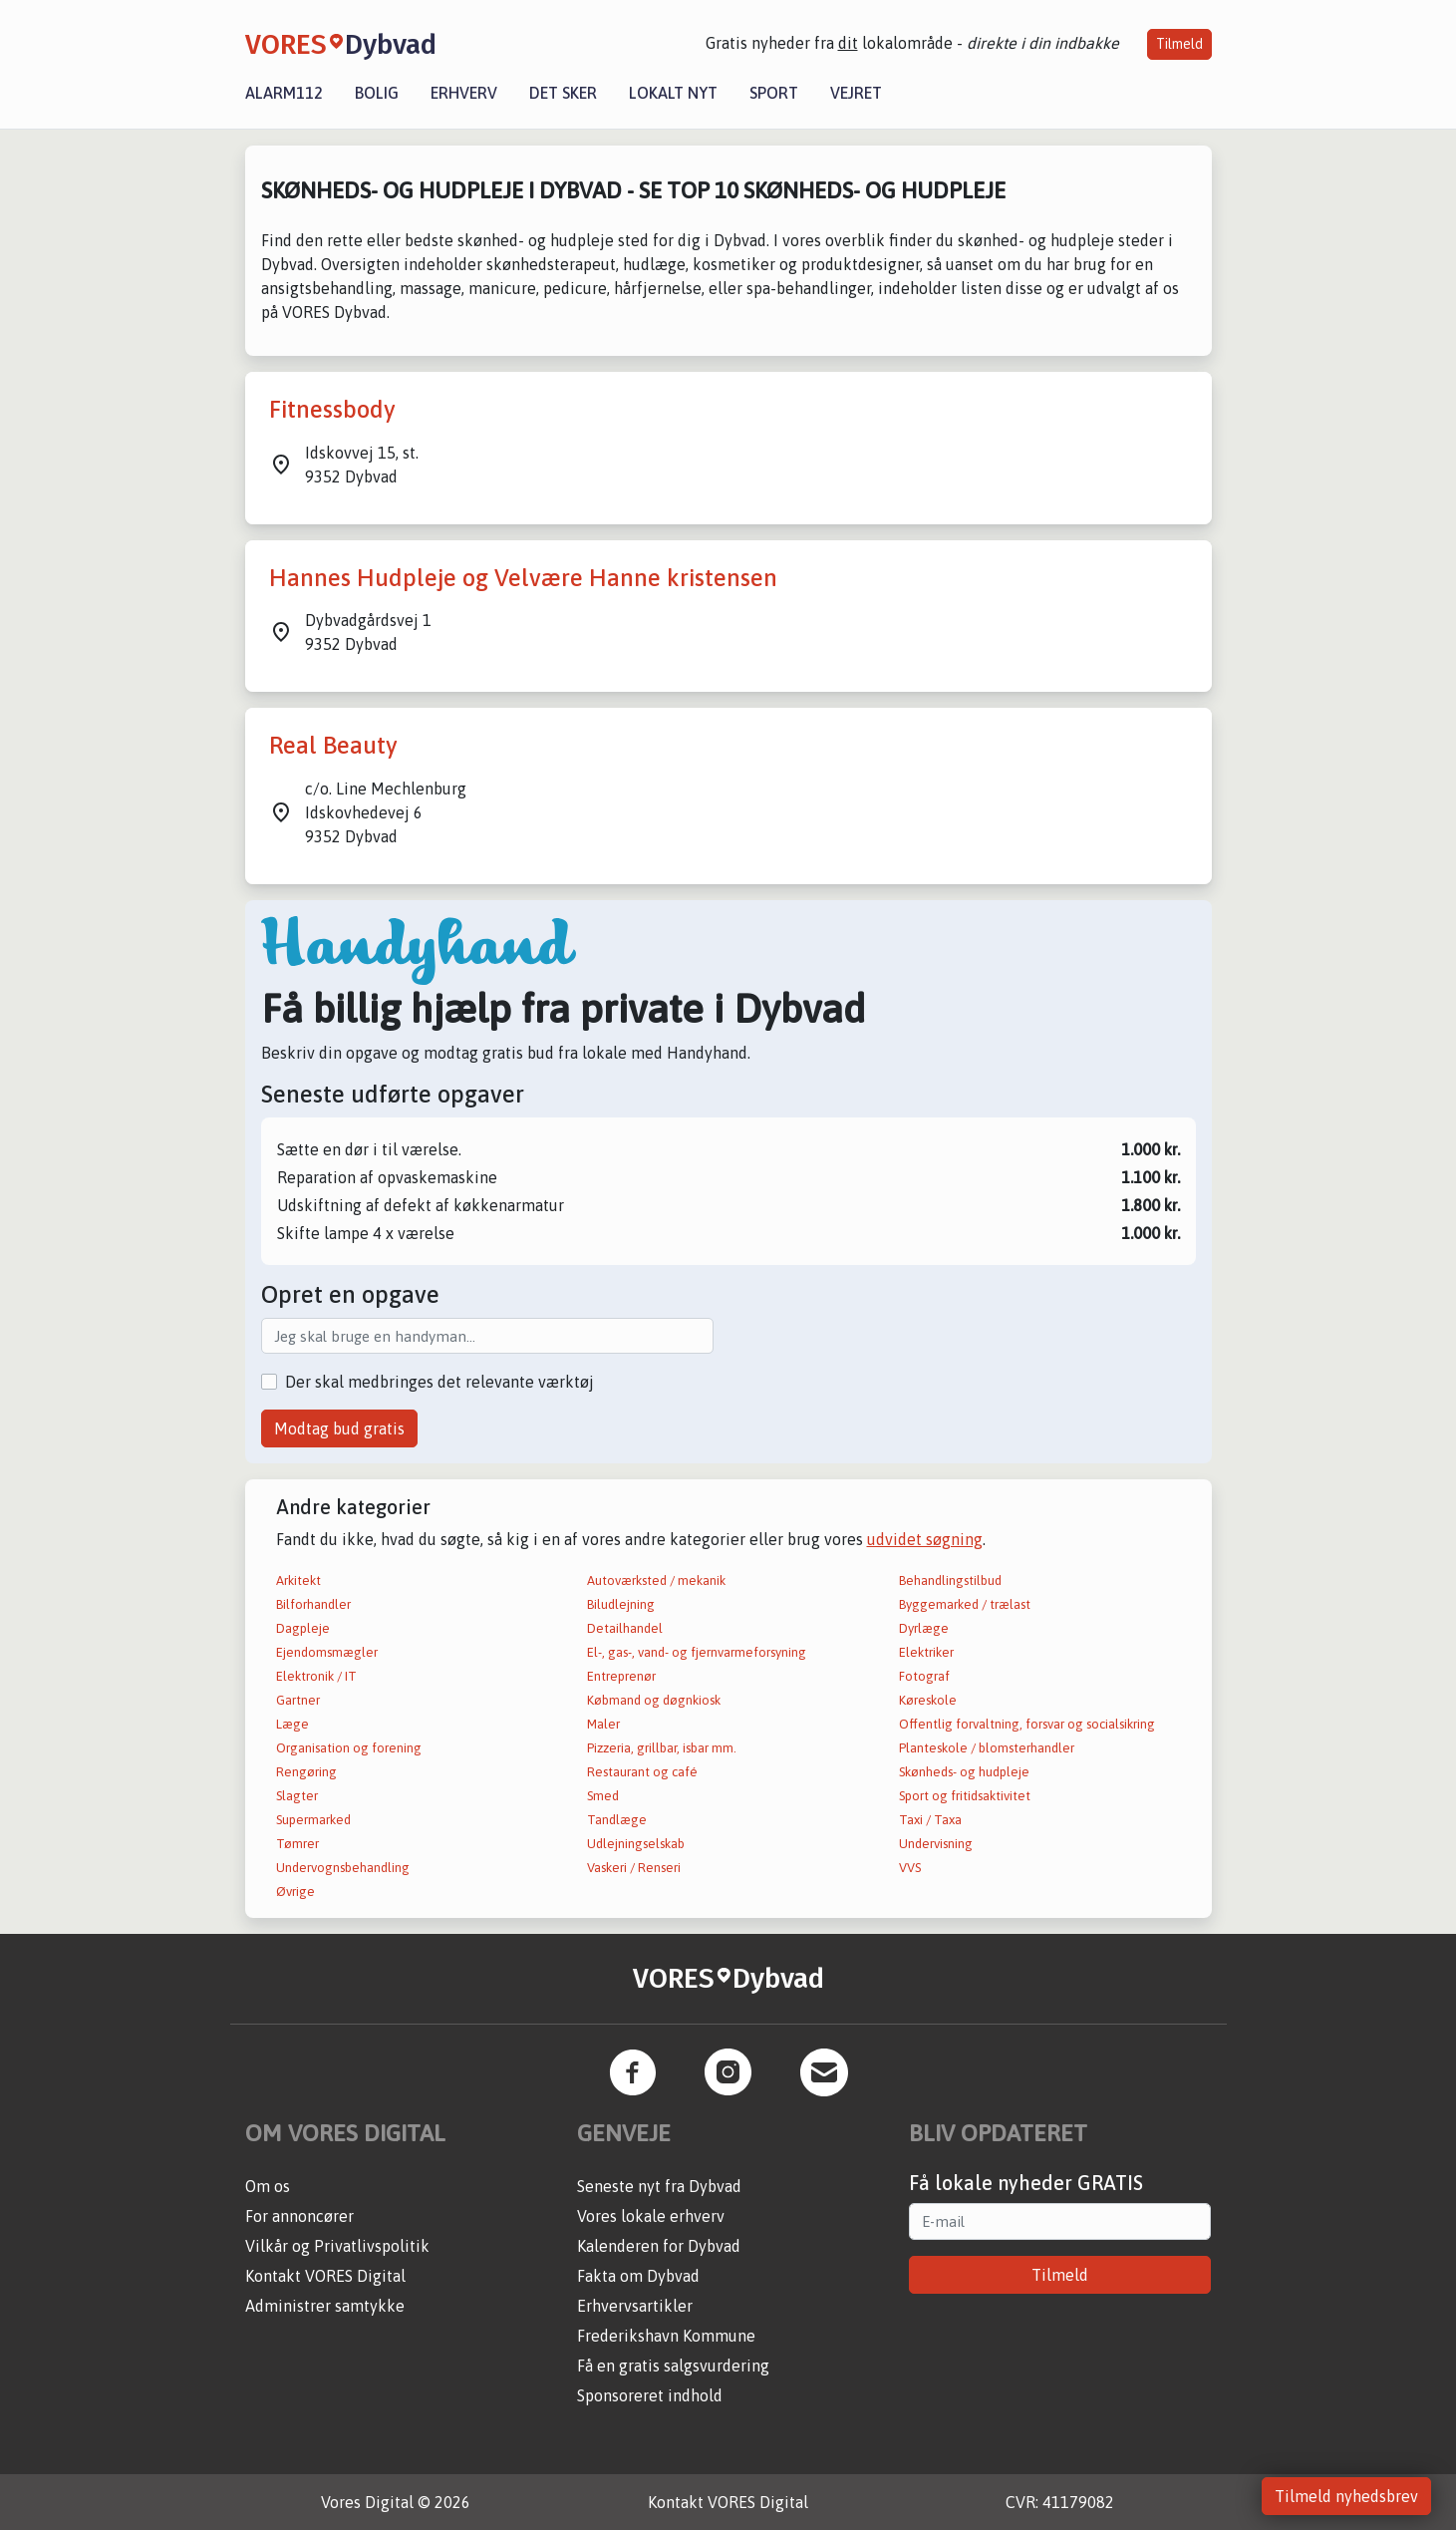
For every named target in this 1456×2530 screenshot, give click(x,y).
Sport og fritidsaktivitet (964, 1795)
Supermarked (313, 1819)
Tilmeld (1179, 44)
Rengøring (306, 1771)
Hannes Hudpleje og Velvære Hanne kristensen (523, 577)
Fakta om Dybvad (638, 2276)
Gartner (298, 1700)
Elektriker (926, 1652)
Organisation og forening (349, 1747)
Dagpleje (303, 1628)
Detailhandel (625, 1628)
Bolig (377, 93)
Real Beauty (333, 745)
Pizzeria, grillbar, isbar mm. (661, 1747)
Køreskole (928, 1700)
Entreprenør (621, 1676)
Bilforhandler (313, 1604)
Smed (603, 1795)
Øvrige (295, 1891)
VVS (910, 1867)
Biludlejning (621, 1604)
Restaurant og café (642, 1771)
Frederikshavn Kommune (666, 2336)
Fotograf (924, 1676)
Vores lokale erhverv (651, 2216)
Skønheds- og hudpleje (964, 1771)
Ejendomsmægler (327, 1652)
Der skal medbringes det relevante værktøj (439, 1382)
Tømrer (297, 1843)
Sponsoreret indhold (650, 2395)
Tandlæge (617, 1819)
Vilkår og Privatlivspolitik (337, 2246)
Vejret (856, 93)
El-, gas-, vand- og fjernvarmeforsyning (696, 1652)
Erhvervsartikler (635, 2306)
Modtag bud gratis (339, 1428)
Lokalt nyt (673, 93)
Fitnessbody (332, 409)
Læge (292, 1724)
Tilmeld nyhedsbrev (1346, 2496)
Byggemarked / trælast (964, 1604)
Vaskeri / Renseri (634, 1867)
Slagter (297, 1795)
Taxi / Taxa (930, 1819)
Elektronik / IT (316, 1676)
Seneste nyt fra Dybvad (659, 2186)
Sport (773, 93)
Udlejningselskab (636, 1843)
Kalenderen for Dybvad (658, 2246)
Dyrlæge (924, 1628)
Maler (603, 1724)
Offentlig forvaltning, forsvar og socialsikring (1027, 1724)
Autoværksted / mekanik (656, 1580)
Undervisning (936, 1843)
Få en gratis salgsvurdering (673, 2365)
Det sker (563, 93)
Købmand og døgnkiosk (654, 1700)
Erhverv (464, 93)
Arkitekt (298, 1580)
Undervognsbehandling (343, 1867)
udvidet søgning (925, 1539)
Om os (267, 2186)
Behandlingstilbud (950, 1580)
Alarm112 (284, 93)
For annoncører (299, 2216)
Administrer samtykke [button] (325, 2306)
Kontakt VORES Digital (325, 2276)
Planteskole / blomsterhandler (986, 1747)
